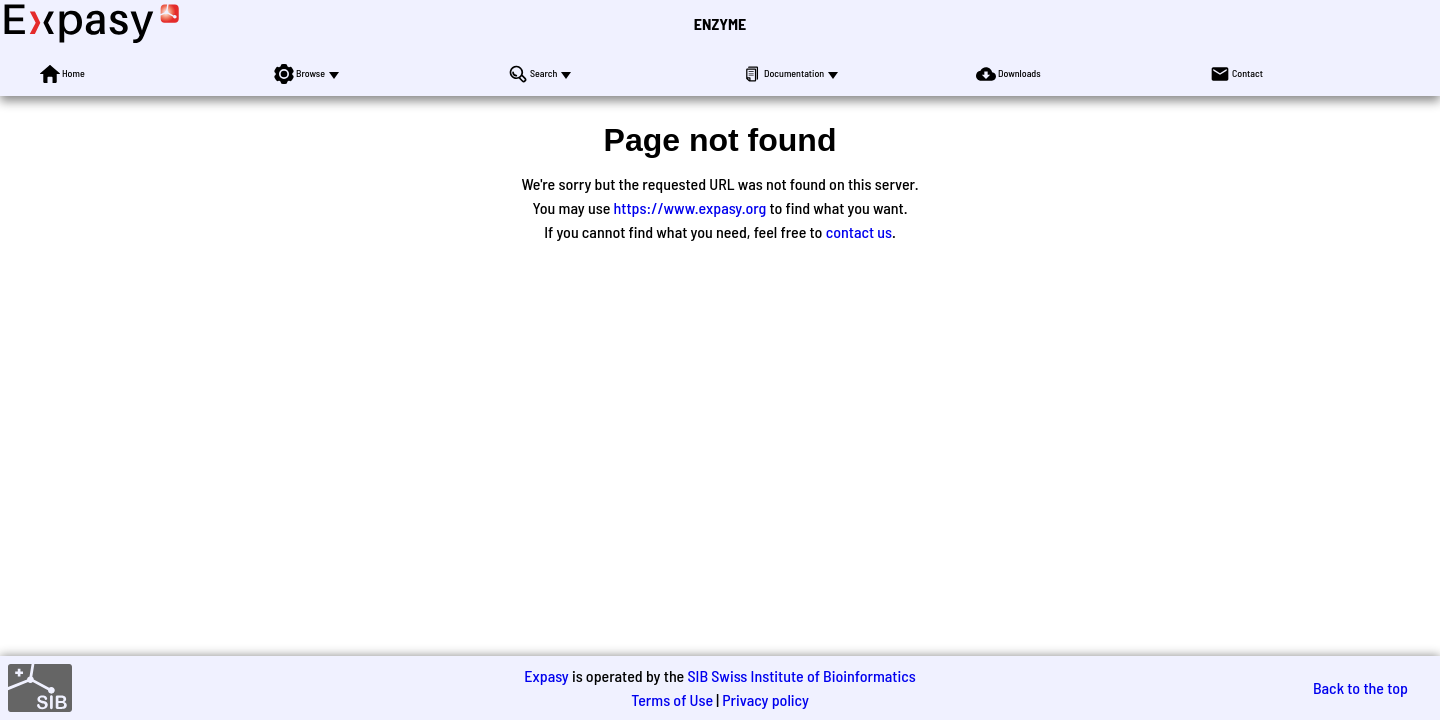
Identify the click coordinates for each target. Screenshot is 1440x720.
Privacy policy (765, 699)
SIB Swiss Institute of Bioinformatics (801, 675)
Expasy (546, 675)
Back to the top (1360, 687)
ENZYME (720, 23)
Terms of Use (672, 699)
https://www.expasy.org (690, 207)
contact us (859, 231)
